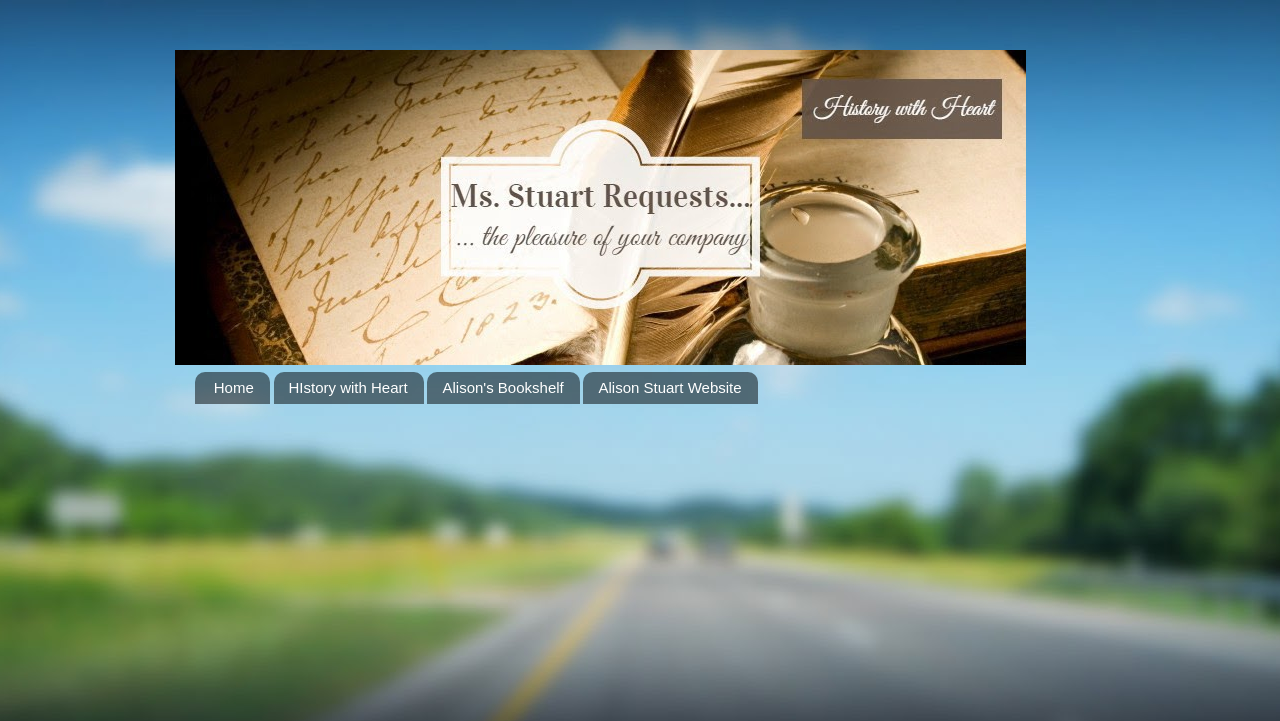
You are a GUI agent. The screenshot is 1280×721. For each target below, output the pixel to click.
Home (234, 387)
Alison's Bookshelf (502, 387)
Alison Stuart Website (669, 387)
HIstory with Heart (348, 387)
